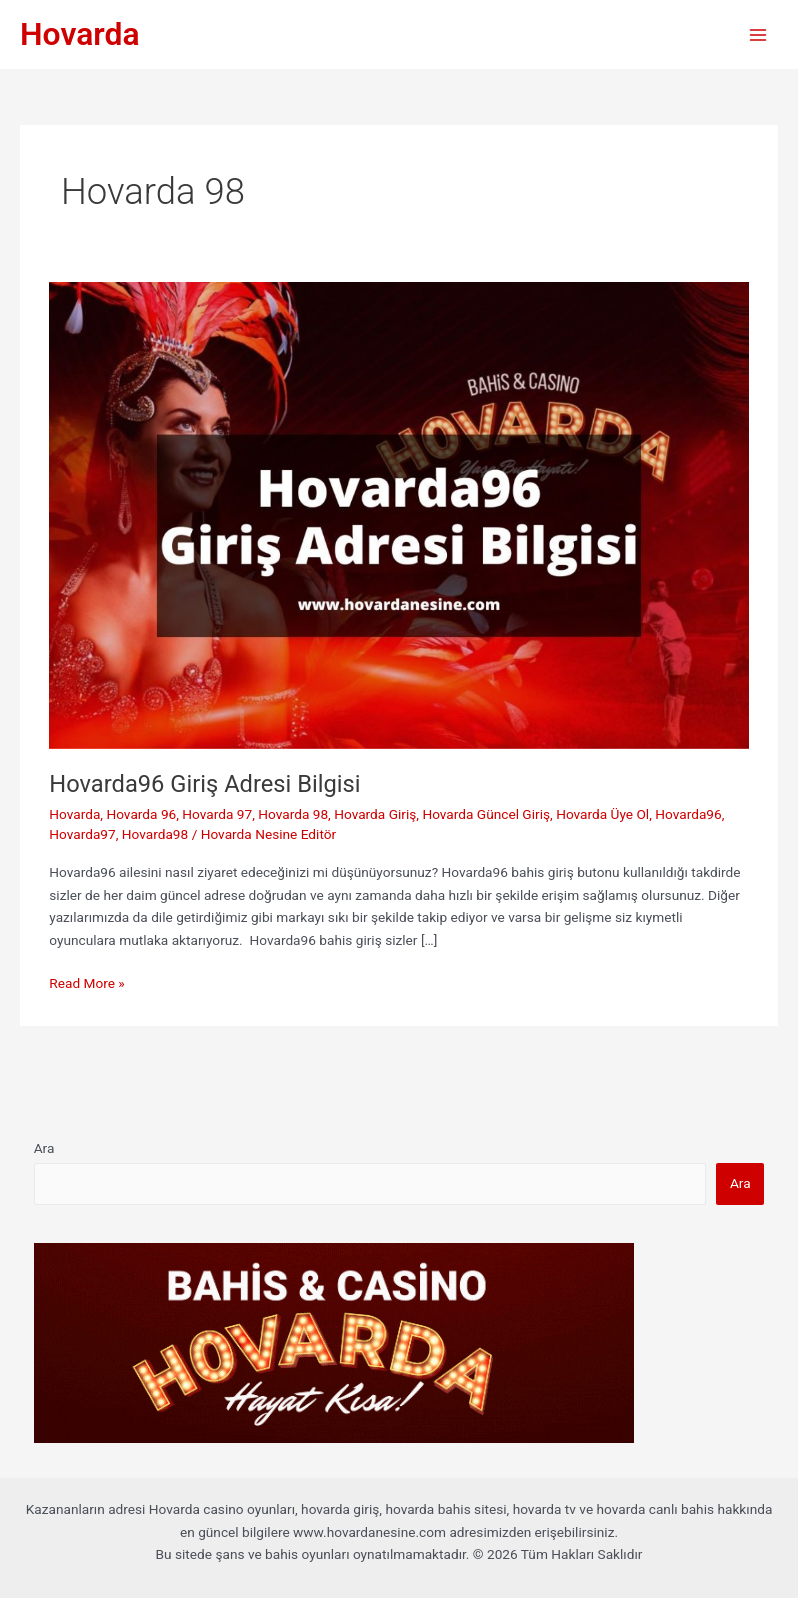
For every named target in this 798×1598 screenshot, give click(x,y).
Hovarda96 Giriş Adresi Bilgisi (204, 784)
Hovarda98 (155, 834)
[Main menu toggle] (758, 34)
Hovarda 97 (217, 814)
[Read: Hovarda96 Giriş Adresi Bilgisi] (398, 514)
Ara (44, 1148)
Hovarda (80, 34)
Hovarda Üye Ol (602, 814)
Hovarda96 (688, 814)
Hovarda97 (82, 834)
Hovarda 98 (293, 814)
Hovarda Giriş (375, 814)
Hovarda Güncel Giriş (486, 814)
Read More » (87, 983)
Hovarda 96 (141, 814)
